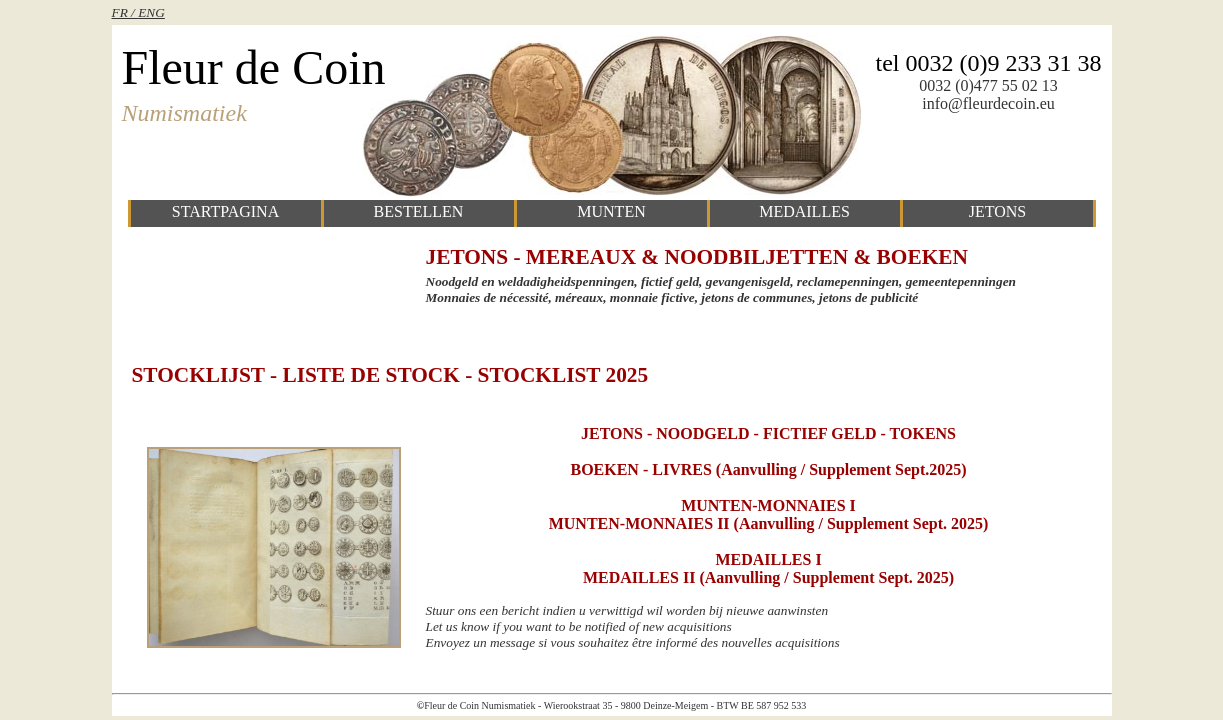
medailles (804, 211)
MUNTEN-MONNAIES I (768, 505)
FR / (125, 12)
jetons (998, 211)
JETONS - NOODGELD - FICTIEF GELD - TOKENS (768, 433)
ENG (151, 12)
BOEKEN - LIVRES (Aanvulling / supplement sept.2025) (768, 469)
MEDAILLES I (768, 559)
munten (611, 211)
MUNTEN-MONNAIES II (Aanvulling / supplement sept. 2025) (769, 523)
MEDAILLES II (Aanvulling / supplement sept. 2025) (768, 577)
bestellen (419, 211)
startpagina (225, 211)
